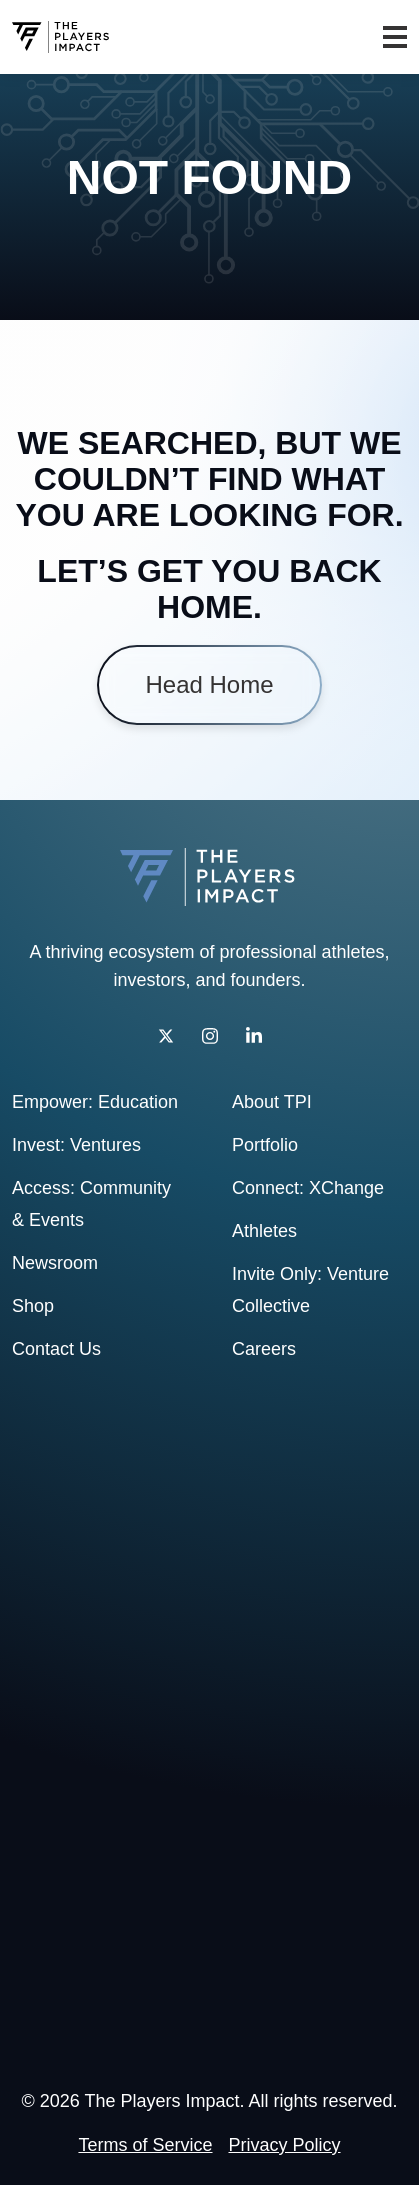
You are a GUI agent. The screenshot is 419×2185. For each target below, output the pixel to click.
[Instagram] (210, 1036)
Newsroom (55, 1263)
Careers (264, 1349)
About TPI (272, 1102)
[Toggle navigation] (395, 37)
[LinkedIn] (254, 1036)
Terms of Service (145, 2145)
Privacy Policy (285, 2145)
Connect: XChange (308, 1188)
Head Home (209, 685)
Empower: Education (95, 1102)
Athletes (264, 1231)
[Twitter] (166, 1036)
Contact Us (56, 1349)
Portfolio (265, 1145)
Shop (33, 1306)
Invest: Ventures (76, 1145)
